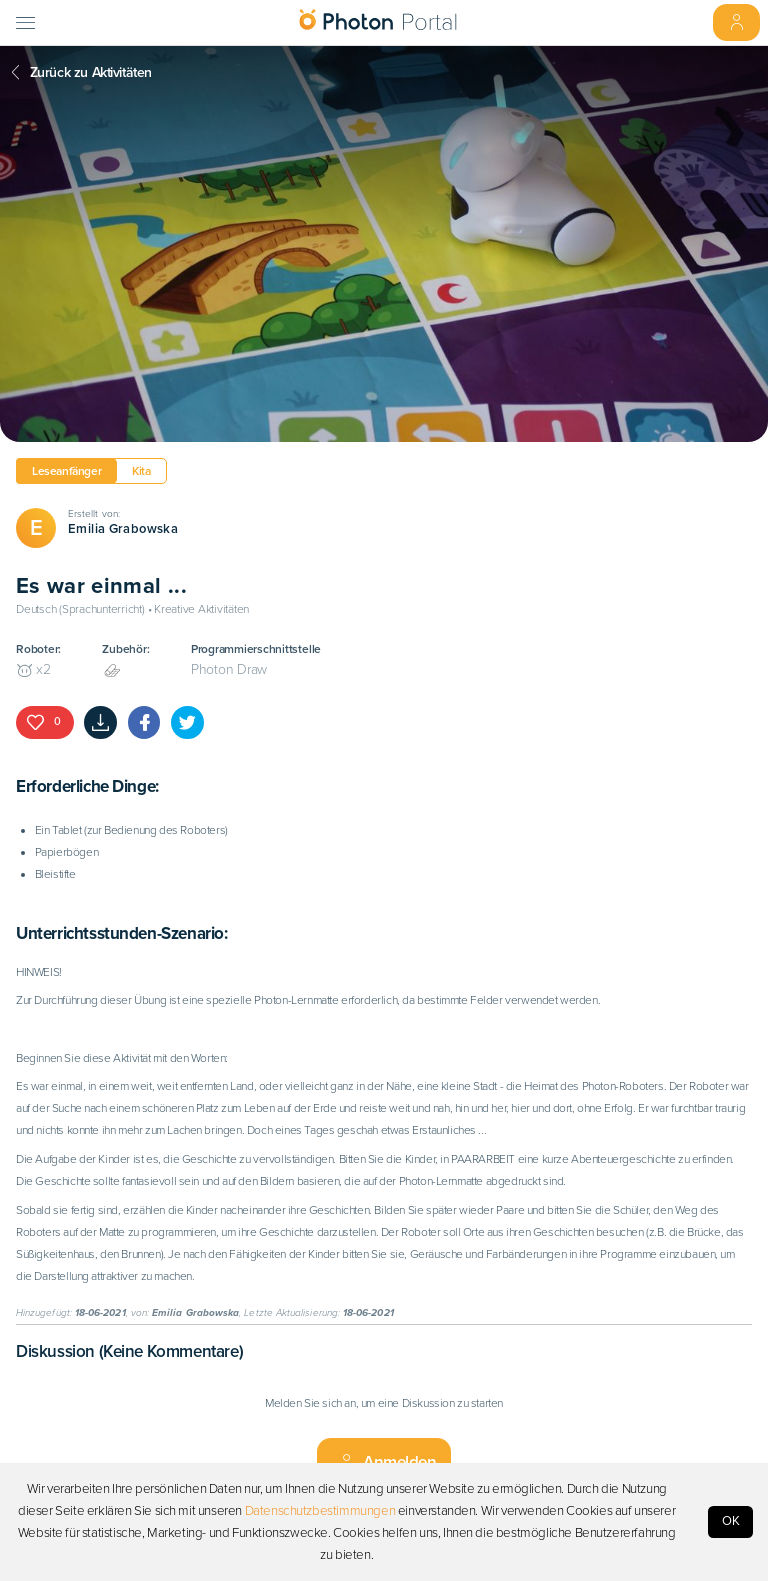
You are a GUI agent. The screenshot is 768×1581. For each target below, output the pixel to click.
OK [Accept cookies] (731, 1521)
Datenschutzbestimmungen (320, 1511)
